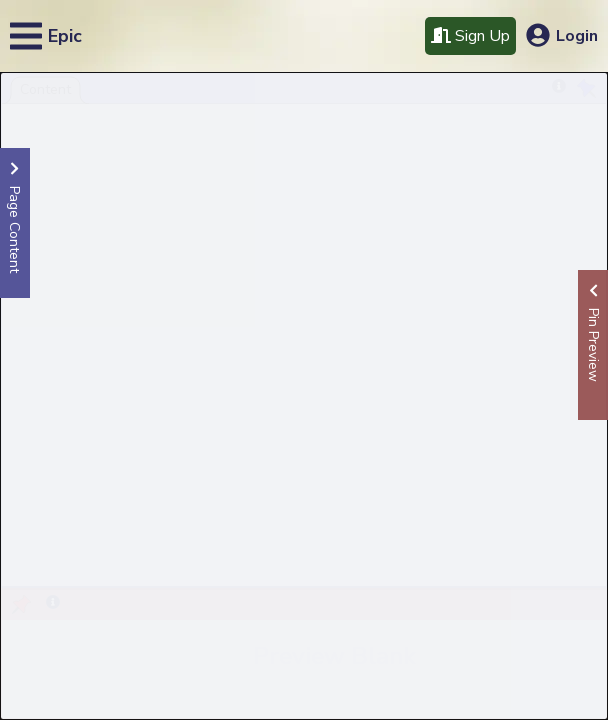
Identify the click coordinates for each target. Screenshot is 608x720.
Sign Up (470, 36)
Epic (65, 36)
